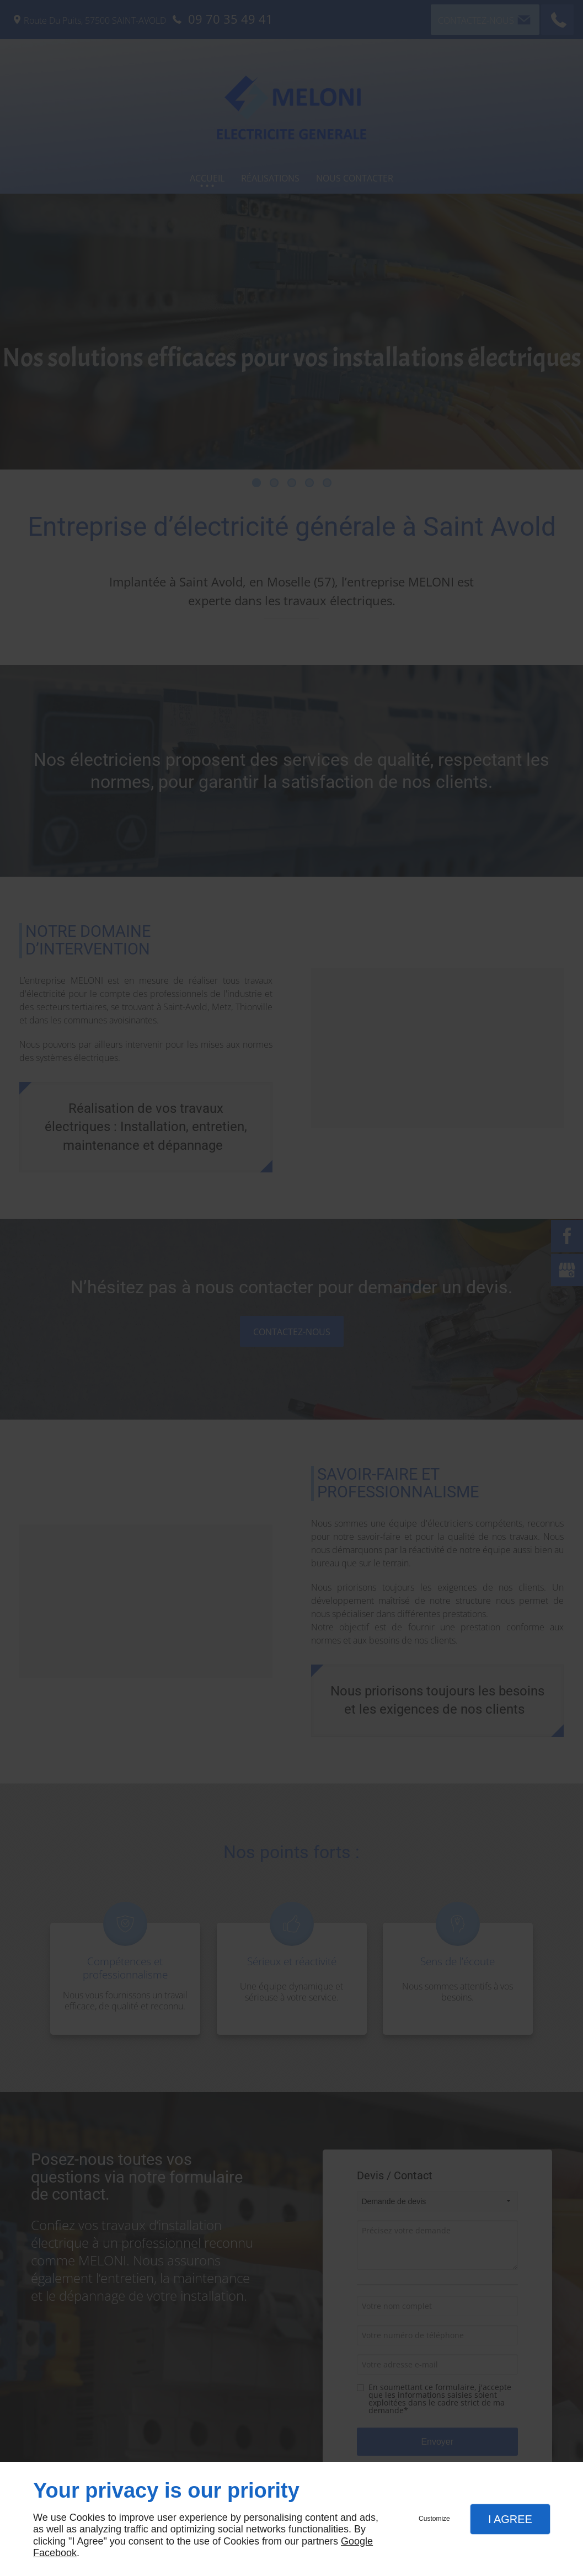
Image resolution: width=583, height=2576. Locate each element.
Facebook (55, 2552)
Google (357, 2541)
